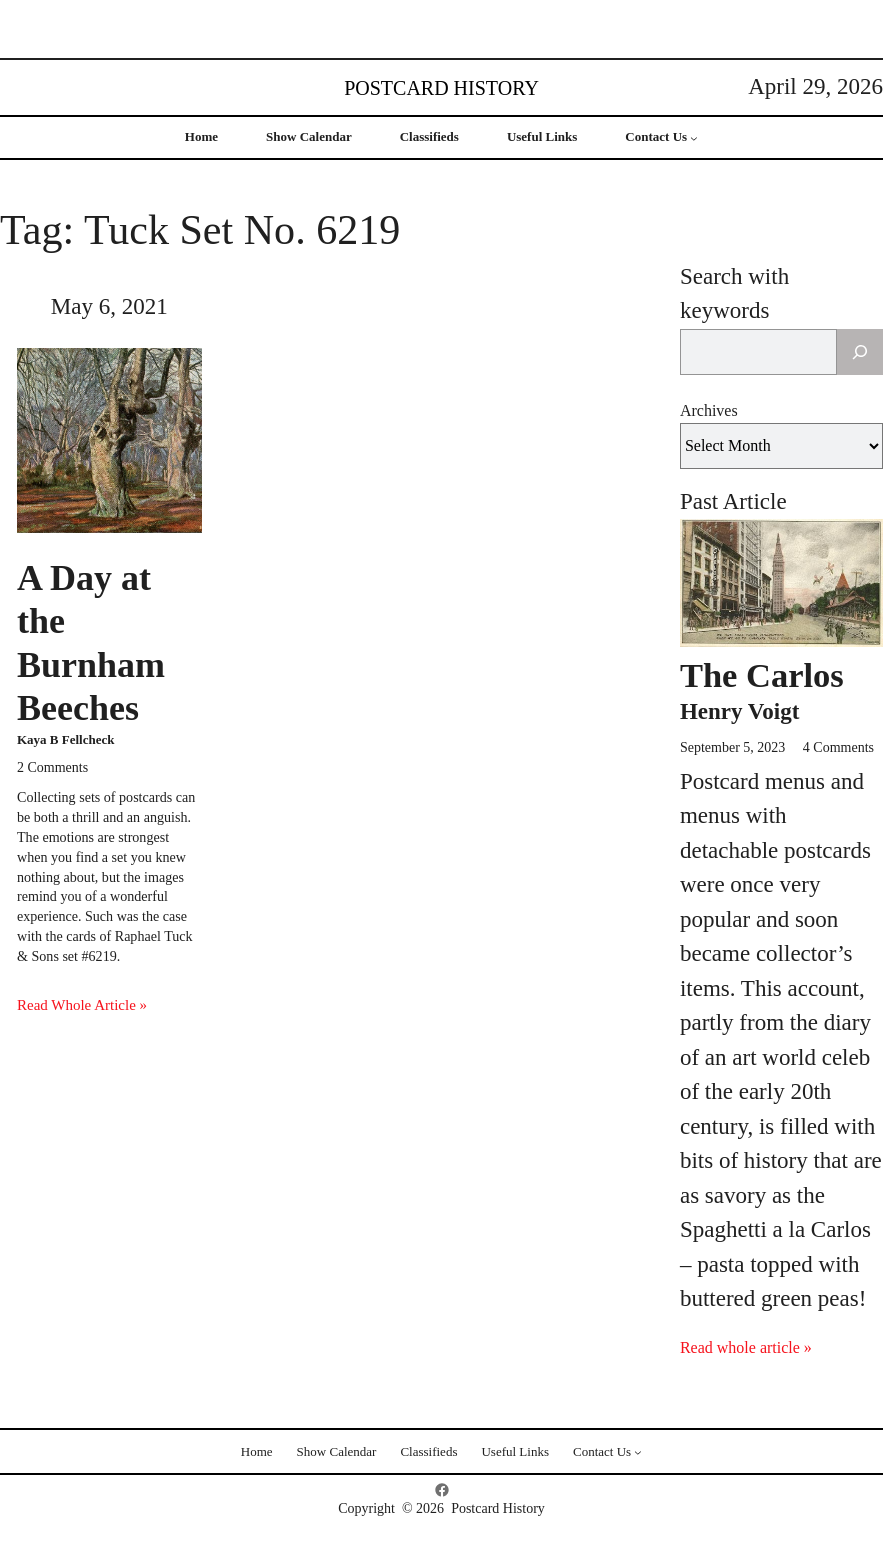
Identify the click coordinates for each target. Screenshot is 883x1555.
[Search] (860, 352)
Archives (709, 410)
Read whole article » (746, 1347)
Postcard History (441, 88)
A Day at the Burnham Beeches (91, 643)
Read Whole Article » (82, 1005)
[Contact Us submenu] (694, 138)
